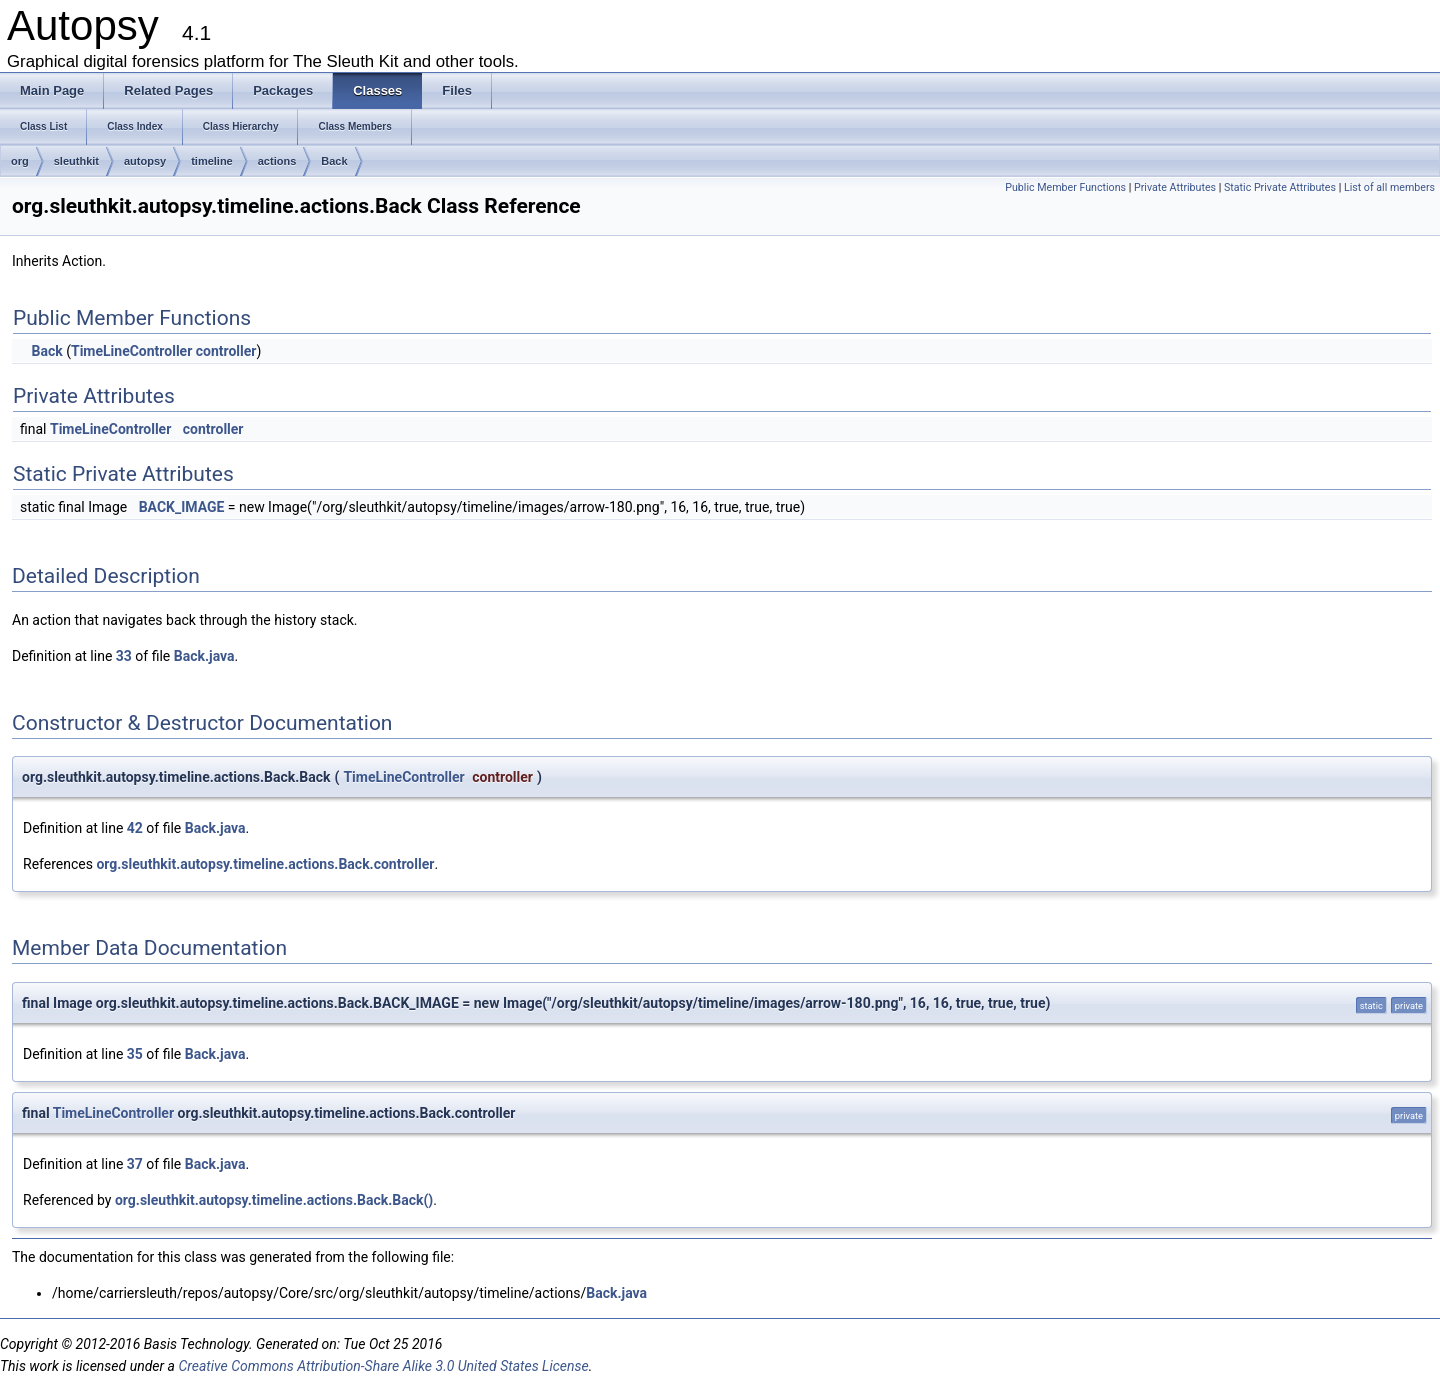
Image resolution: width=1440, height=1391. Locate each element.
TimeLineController (131, 351)
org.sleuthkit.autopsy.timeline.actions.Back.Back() (274, 1200)
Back (334, 161)
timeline (212, 161)
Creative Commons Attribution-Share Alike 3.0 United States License (383, 1366)
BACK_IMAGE (182, 507)
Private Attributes (1175, 187)
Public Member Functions (1065, 187)
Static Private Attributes (1280, 187)
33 (124, 656)
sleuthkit (76, 161)
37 (135, 1164)
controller (226, 351)
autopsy (145, 161)
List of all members (1389, 187)
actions (277, 161)
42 (135, 828)
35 (135, 1054)
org (20, 161)
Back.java (204, 656)
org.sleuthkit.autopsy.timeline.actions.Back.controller (265, 864)
